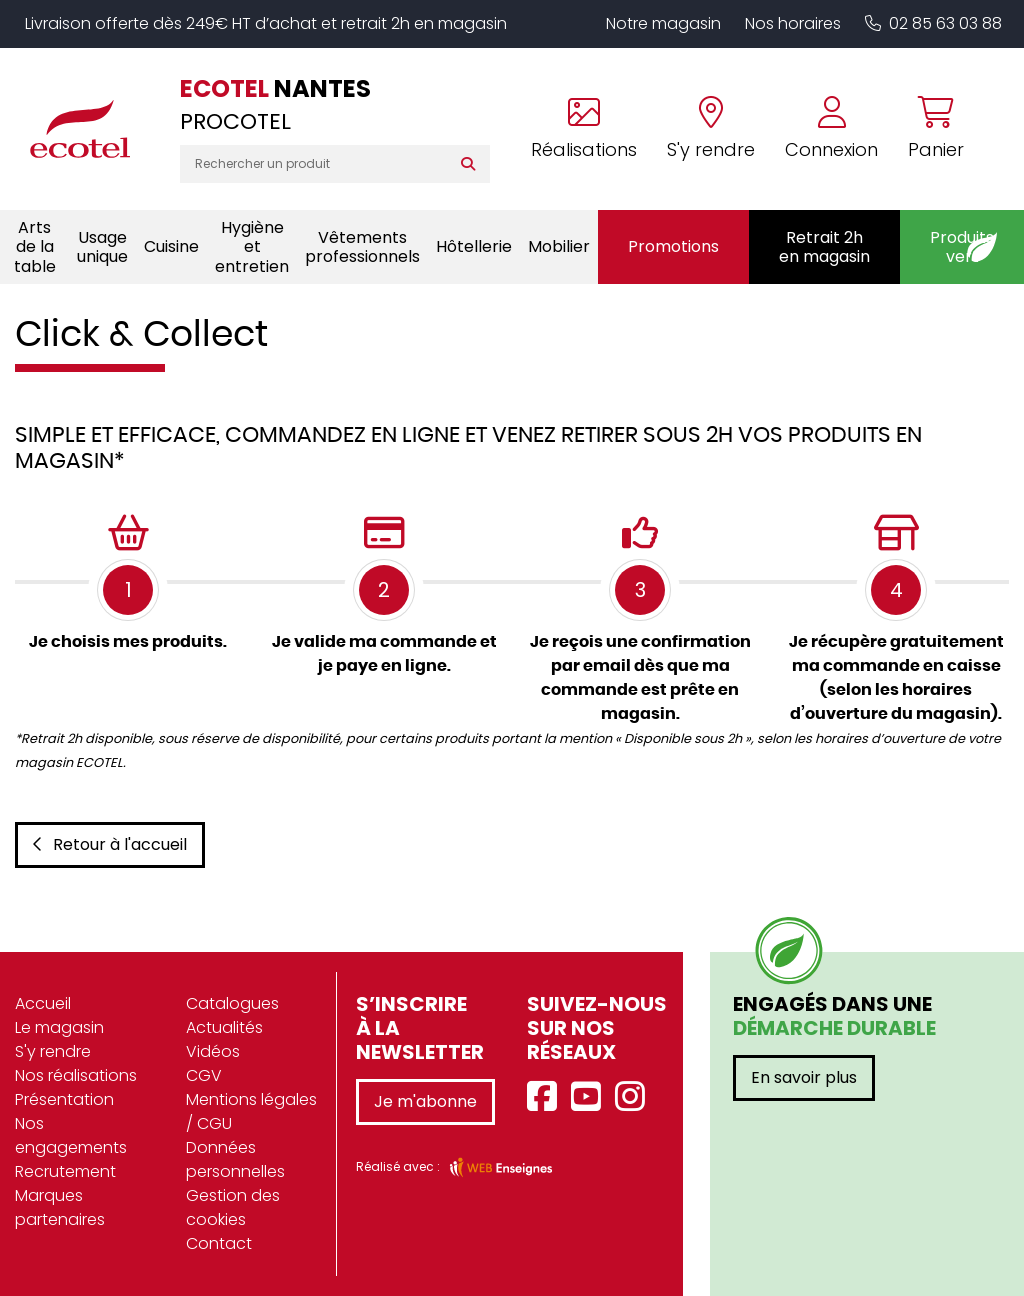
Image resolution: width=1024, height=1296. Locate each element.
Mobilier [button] (559, 246)
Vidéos (213, 1051)
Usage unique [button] (102, 247)
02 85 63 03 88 (933, 23)
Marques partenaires (60, 1207)
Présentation (64, 1099)
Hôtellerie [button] (474, 246)
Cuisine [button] (171, 246)
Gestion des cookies (233, 1207)
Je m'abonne (425, 1101)
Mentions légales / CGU (251, 1111)
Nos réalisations (76, 1075)
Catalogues (232, 1003)
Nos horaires (793, 23)
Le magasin (59, 1027)
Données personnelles (235, 1159)
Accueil (43, 1003)
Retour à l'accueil (110, 844)
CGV (204, 1075)
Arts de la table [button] (35, 246)
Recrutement (65, 1171)
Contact (219, 1243)
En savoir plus (804, 1077)
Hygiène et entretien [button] (252, 246)
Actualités (224, 1027)
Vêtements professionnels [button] (362, 247)
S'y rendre (53, 1051)
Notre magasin (663, 23)
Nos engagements (71, 1135)
